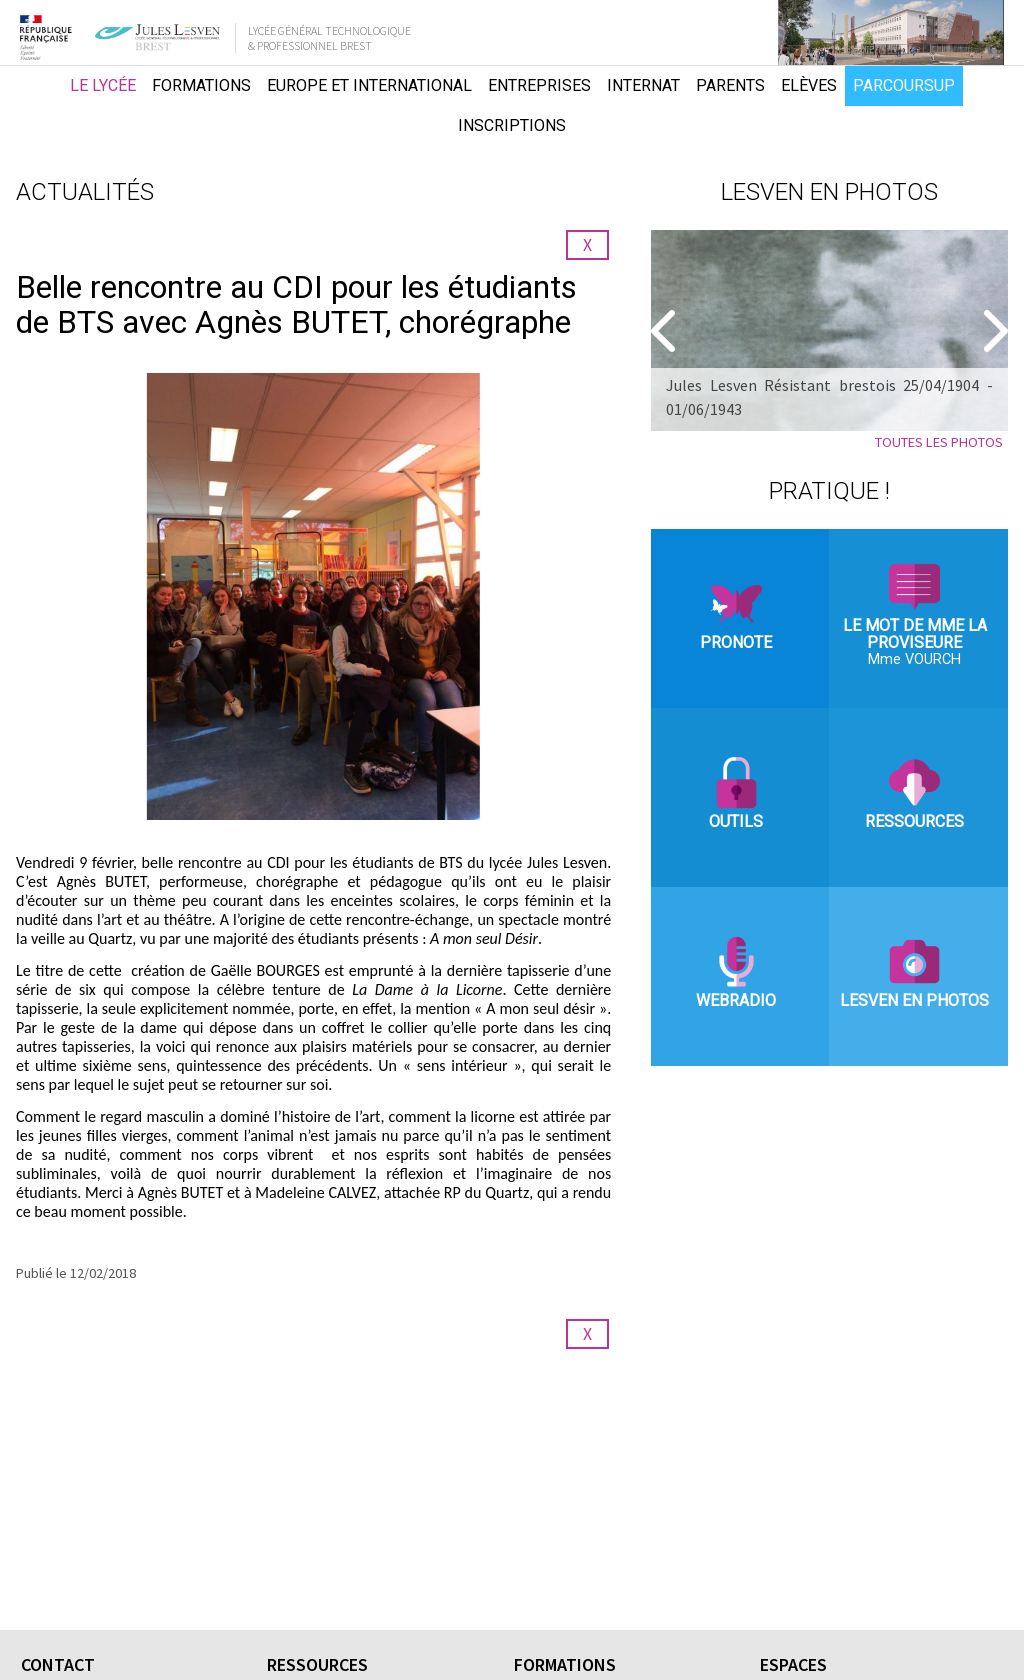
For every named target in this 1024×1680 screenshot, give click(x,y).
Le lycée (103, 85)
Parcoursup (904, 85)
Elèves (809, 85)
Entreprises (539, 85)
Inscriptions (512, 125)
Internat (643, 85)
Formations (201, 85)
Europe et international (369, 85)
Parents (730, 85)
